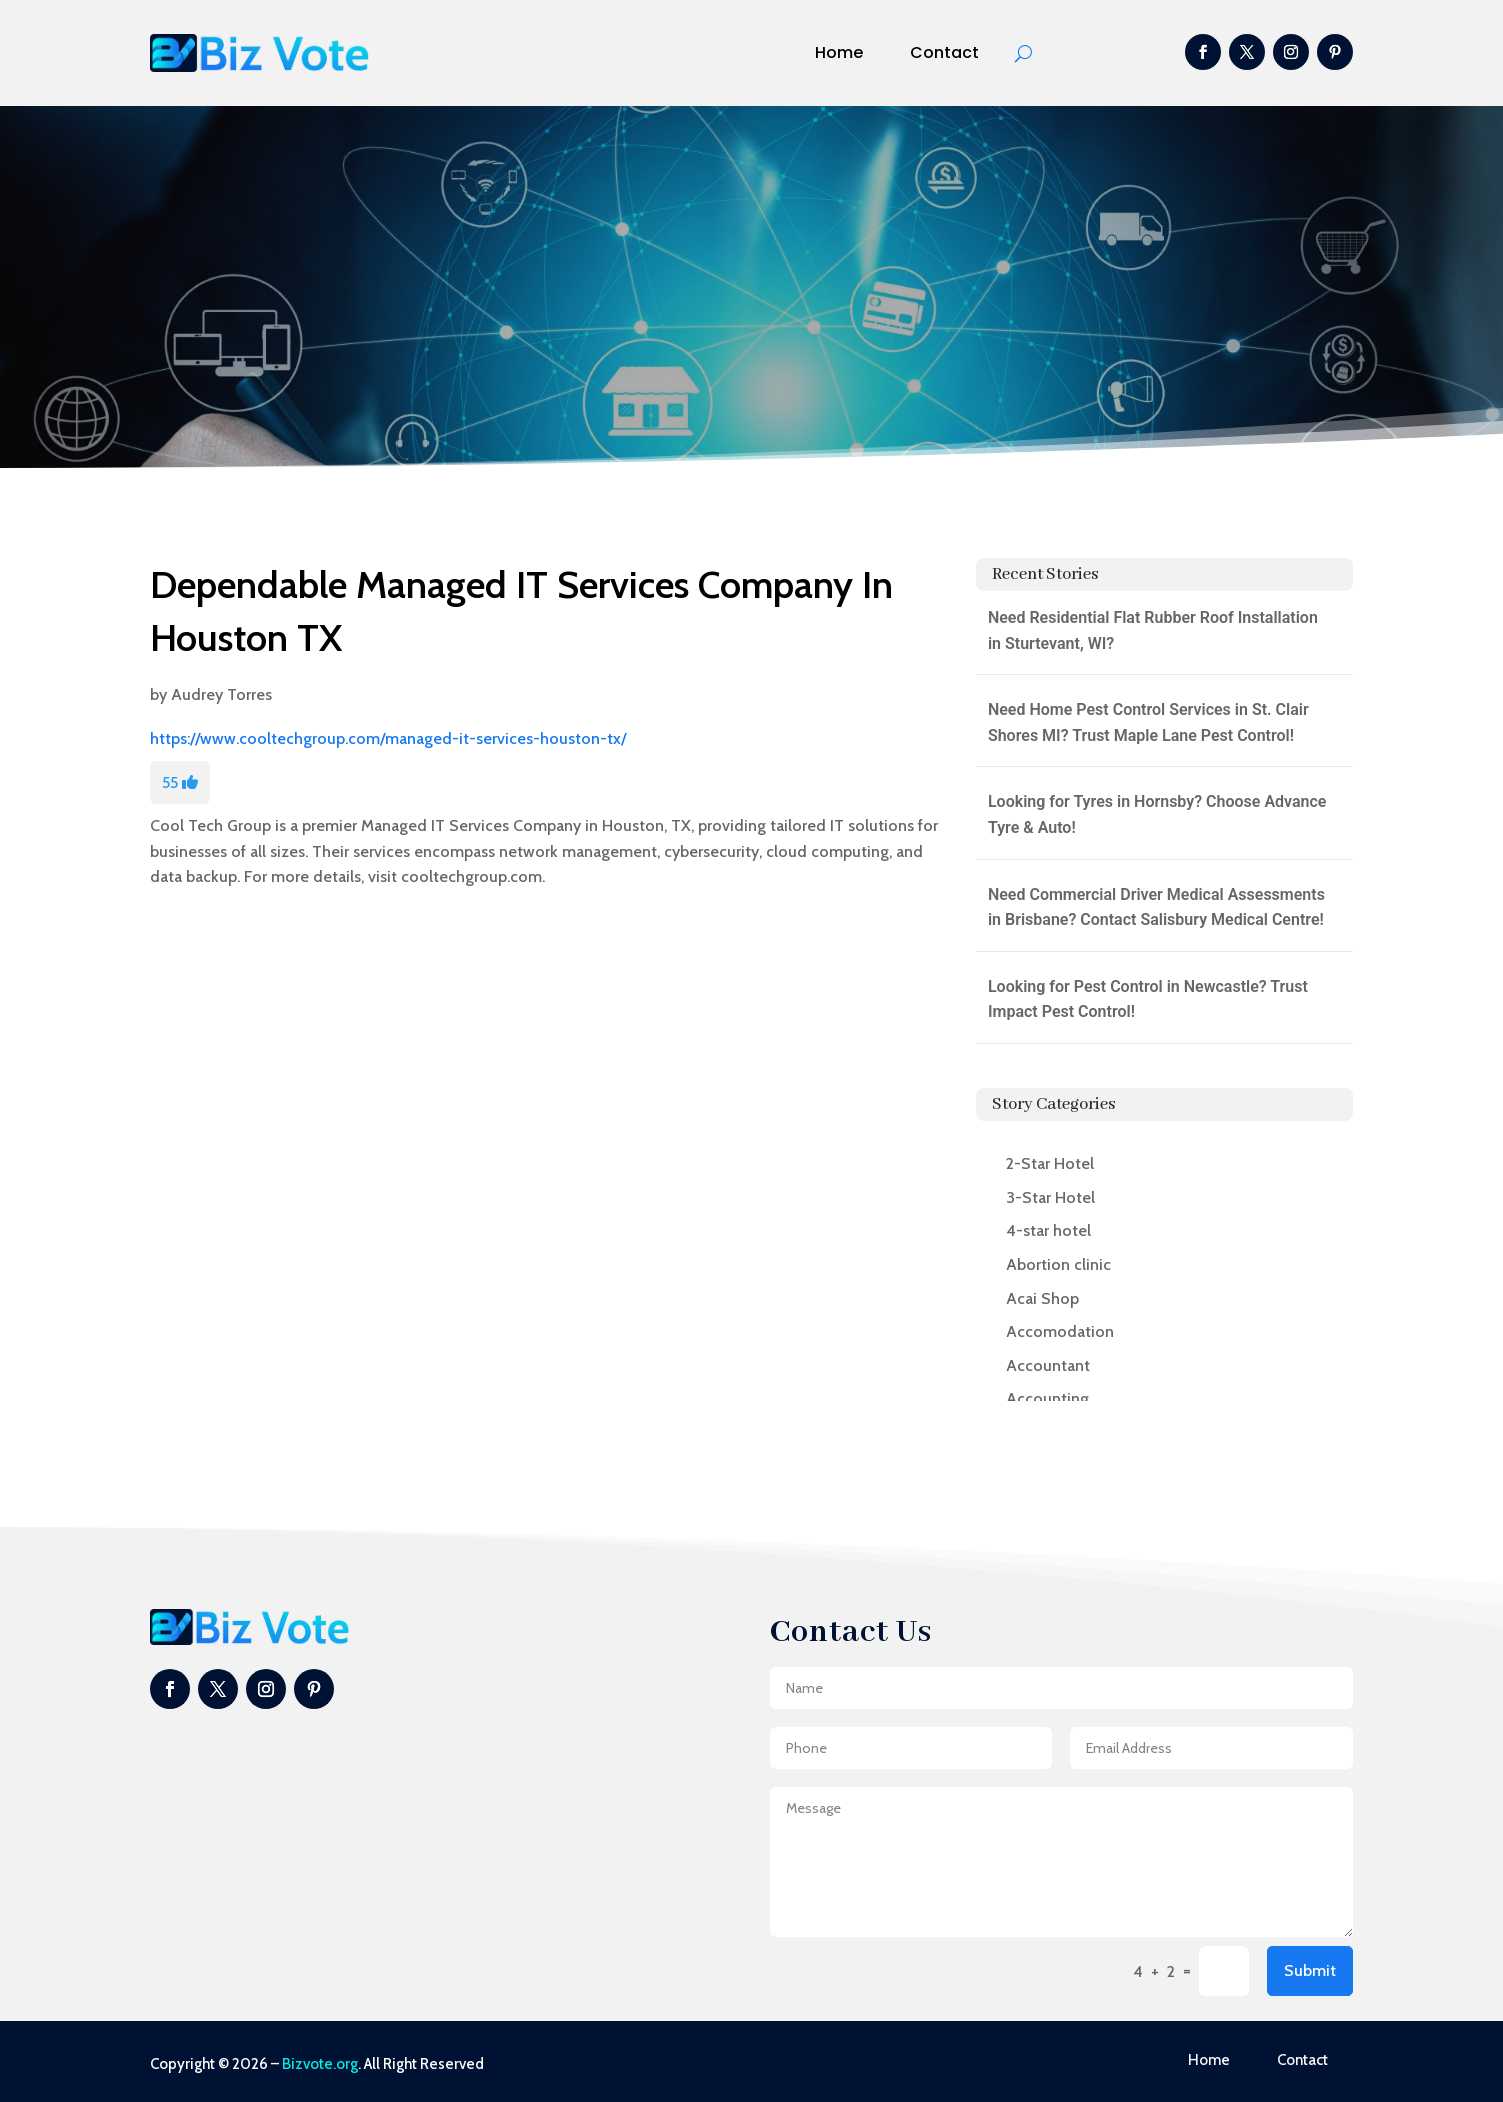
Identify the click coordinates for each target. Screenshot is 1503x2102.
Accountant (1048, 1365)
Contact (944, 52)
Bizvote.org (320, 2064)
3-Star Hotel (1050, 1197)
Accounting (1047, 1398)
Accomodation (1060, 1331)
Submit (1310, 1970)
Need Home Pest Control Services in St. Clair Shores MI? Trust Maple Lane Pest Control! (1148, 722)
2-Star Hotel (1050, 1163)
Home (839, 52)
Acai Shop (1042, 1298)
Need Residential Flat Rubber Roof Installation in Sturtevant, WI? (1153, 630)
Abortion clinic (1058, 1264)
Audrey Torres (221, 694)
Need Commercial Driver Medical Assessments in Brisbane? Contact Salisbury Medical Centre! (1156, 907)
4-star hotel (1048, 1230)
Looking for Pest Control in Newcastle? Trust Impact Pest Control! (1148, 999)
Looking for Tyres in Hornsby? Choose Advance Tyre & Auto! (1157, 814)
